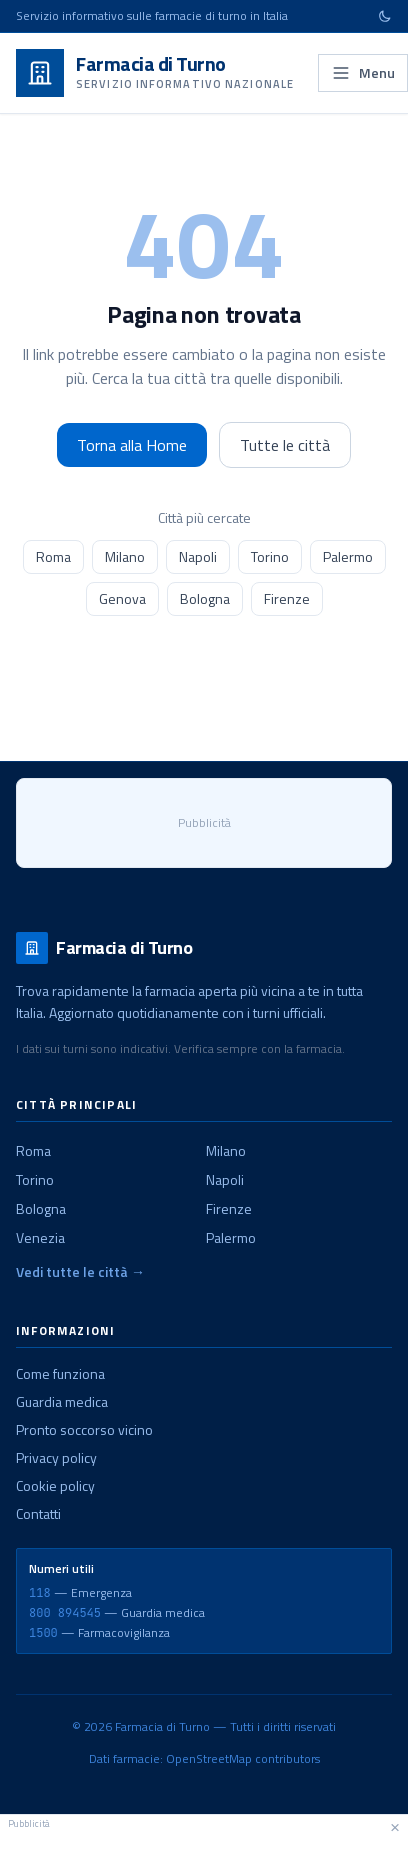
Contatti (38, 1513)
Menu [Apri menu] (363, 72)
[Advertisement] (204, 1850)
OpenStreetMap (209, 1758)
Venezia (40, 1237)
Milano (125, 556)
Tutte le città (285, 445)
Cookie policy (55, 1485)
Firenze (287, 598)
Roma (53, 556)
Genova (122, 598)
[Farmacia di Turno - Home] (155, 73)
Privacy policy (56, 1457)
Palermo (348, 556)
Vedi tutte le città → (80, 1272)
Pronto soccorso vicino (84, 1429)
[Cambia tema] (385, 16)
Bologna (205, 598)
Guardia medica (62, 1401)
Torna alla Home (132, 445)
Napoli (198, 556)
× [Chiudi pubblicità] (395, 1826)
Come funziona (60, 1373)
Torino (270, 556)
